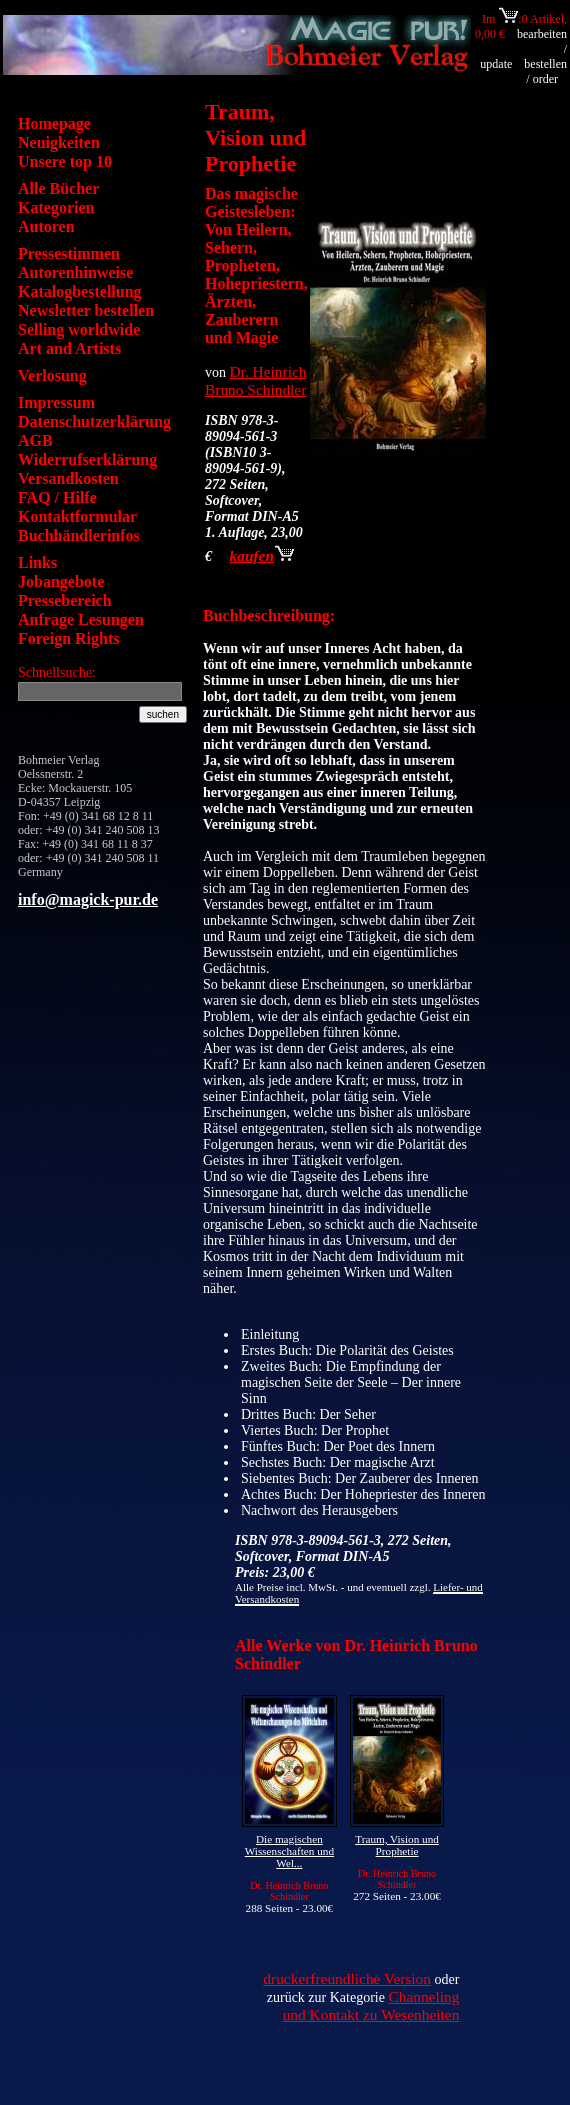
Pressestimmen (69, 253)
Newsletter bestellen (86, 310)
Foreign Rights (68, 638)
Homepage (54, 123)
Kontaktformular (77, 516)
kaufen (262, 555)
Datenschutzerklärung (94, 421)
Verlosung (52, 375)
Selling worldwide (79, 329)
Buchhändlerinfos (79, 535)
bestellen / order (545, 71)
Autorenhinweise (75, 272)
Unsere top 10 (65, 161)
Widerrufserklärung (87, 459)
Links (37, 562)
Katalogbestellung (80, 291)
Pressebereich (65, 600)
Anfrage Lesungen (81, 619)
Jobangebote (61, 581)
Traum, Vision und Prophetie (397, 1845)
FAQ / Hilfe (57, 497)
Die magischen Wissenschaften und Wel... (289, 1851)
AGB (35, 440)
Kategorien (56, 207)
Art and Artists (69, 348)
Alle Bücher (58, 188)
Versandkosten (68, 478)
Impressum (56, 402)
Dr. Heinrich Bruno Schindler (255, 380)
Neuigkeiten (59, 142)
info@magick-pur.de (88, 899)
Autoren (46, 226)
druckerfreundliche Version (347, 1978)
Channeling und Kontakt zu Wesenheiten (371, 2005)
